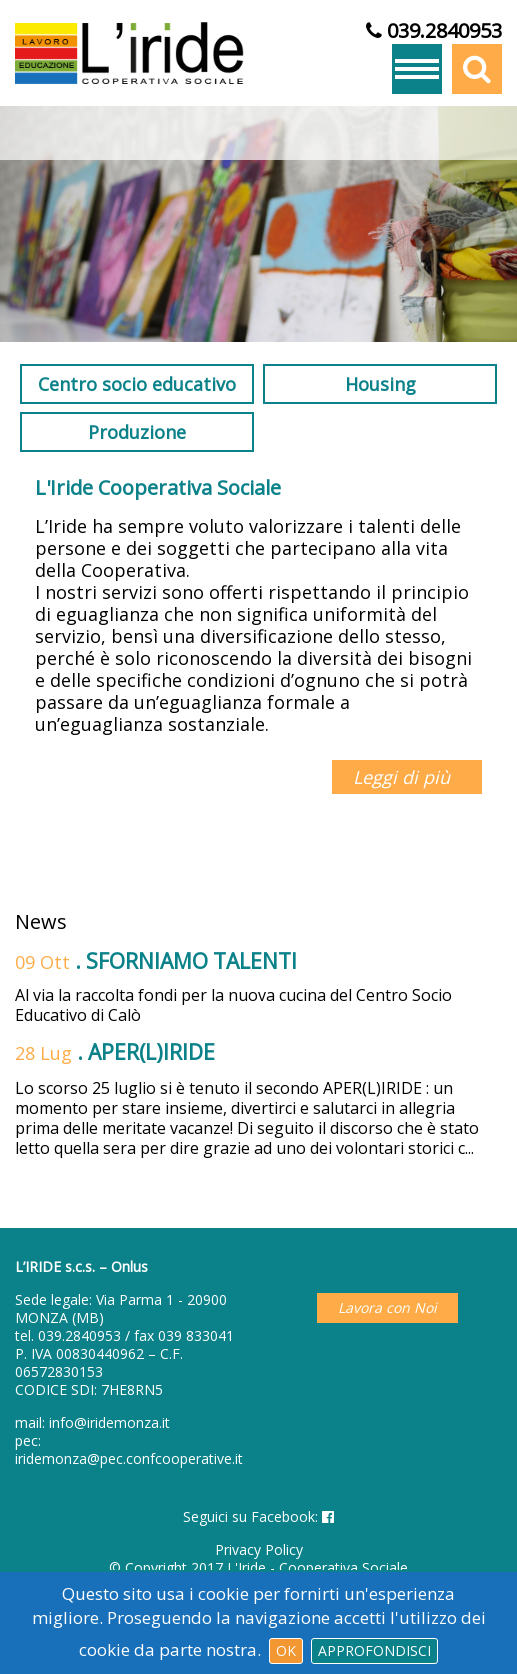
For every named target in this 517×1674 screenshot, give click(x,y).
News (41, 922)
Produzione (137, 432)
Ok (286, 1650)
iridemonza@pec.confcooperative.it (129, 1458)
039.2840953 (79, 1335)
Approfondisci (374, 1650)
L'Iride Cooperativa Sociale (158, 487)
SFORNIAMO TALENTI (191, 961)
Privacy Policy (259, 1549)
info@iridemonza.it (109, 1422)
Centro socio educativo (137, 384)
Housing (380, 384)
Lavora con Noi (387, 1307)
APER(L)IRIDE (151, 1052)
